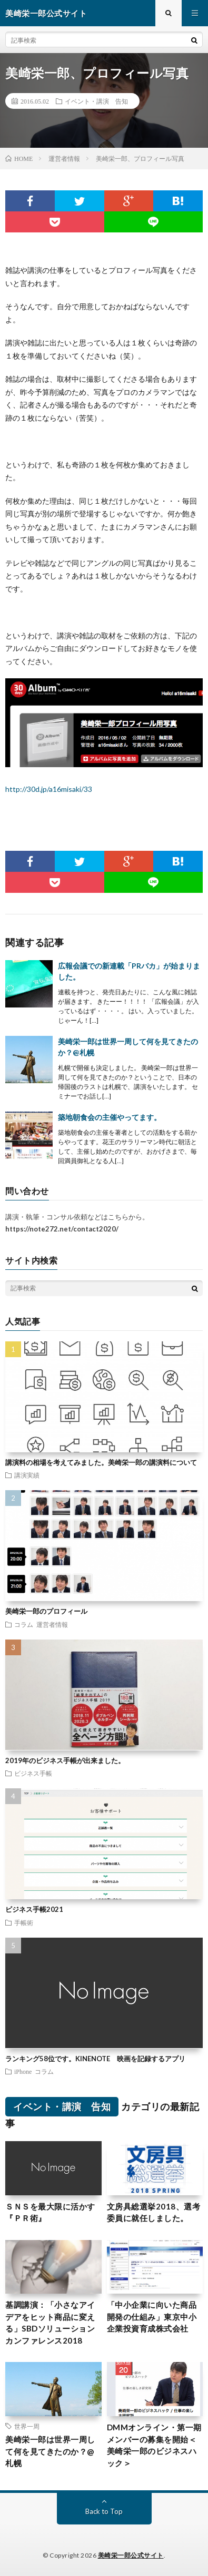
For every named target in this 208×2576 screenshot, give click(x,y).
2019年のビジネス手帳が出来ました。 (65, 1760)
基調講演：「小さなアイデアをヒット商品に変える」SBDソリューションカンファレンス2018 (50, 2322)
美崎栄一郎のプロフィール (46, 1611)
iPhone (23, 2071)
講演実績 (26, 1475)
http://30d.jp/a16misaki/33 (48, 789)
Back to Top (104, 2511)
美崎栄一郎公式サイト (131, 2555)
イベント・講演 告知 (96, 101)
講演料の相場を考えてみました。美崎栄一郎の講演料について (101, 1462)
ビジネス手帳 (33, 1773)
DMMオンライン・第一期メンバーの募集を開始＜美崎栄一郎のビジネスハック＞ (154, 2445)
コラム (23, 1624)
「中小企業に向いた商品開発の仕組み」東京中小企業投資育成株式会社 (152, 2316)
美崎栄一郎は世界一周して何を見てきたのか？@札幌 (50, 2451)
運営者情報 (52, 1624)
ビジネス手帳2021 (34, 1909)
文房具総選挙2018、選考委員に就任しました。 (154, 2212)
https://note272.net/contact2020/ (61, 1229)
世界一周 (26, 2426)
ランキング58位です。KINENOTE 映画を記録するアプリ (95, 2058)
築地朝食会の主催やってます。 (109, 1117)
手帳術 (23, 1922)
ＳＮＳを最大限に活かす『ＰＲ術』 (50, 2212)
